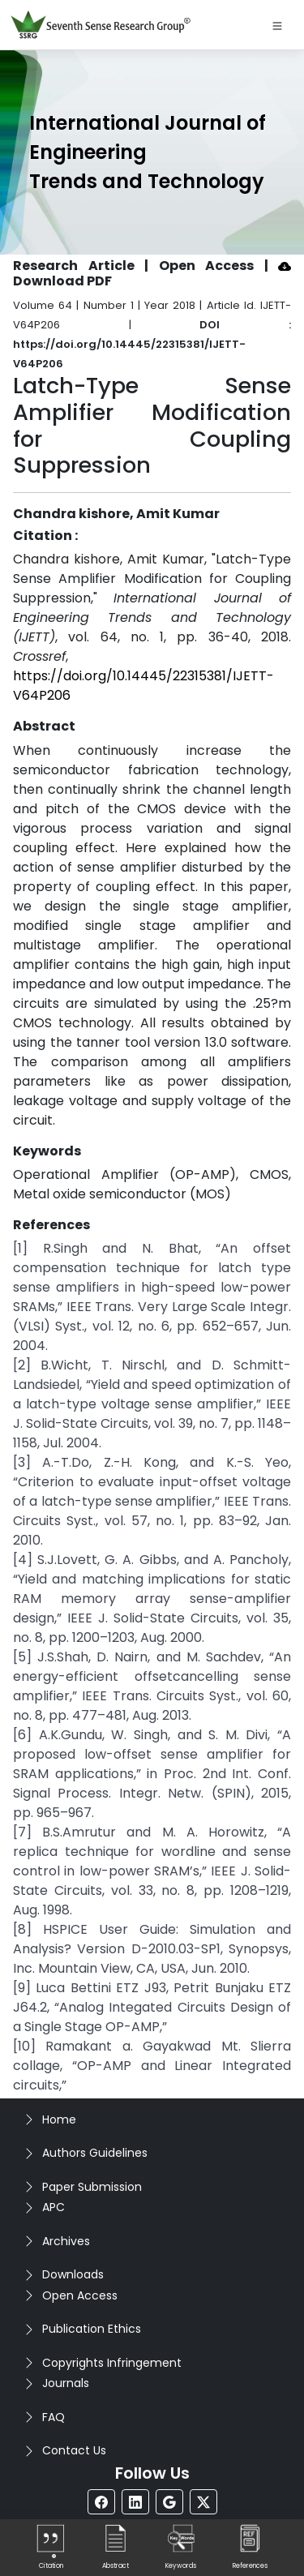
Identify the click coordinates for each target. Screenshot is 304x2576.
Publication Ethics (91, 2329)
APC (53, 2207)
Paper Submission (92, 2187)
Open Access (80, 2295)
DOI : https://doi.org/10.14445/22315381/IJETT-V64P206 (152, 344)
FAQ (53, 2417)
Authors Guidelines (95, 2153)
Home (59, 2119)
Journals (65, 2383)
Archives (66, 2241)
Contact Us (74, 2450)
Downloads (73, 2274)
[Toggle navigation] (277, 25)
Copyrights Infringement (112, 2363)
